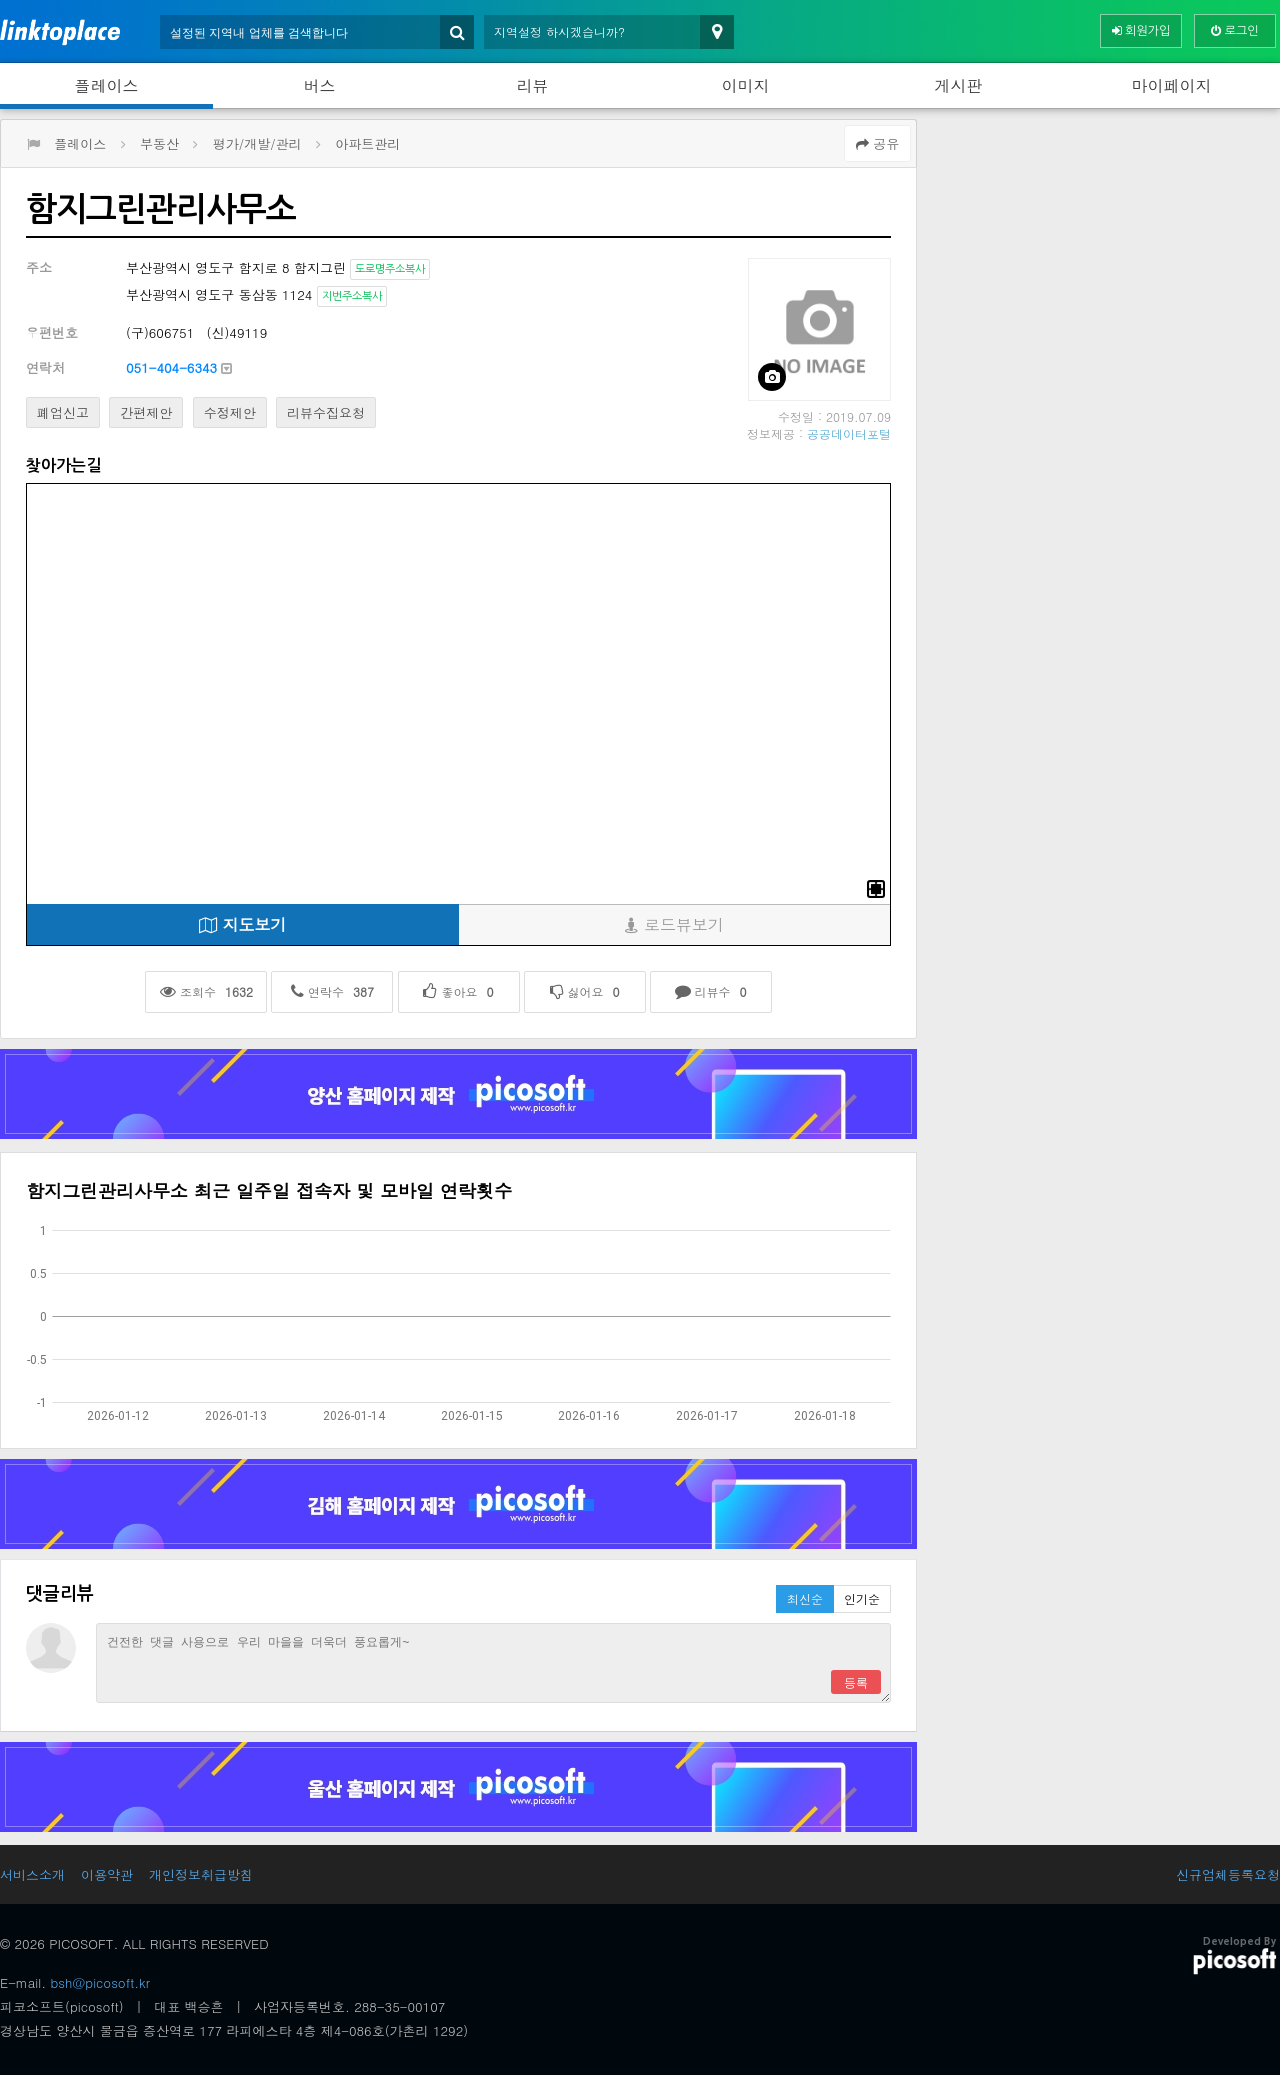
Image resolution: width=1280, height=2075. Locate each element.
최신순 (805, 1598)
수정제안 (230, 412)
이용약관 (107, 1874)
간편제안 (146, 412)
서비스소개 (32, 1874)
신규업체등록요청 (1228, 1874)
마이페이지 (1172, 85)
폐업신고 (63, 412)
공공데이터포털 (849, 433)
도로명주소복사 (390, 269)
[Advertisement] (187, 306)
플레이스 (107, 85)
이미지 (746, 85)
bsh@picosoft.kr (100, 1982)
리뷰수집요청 (326, 412)
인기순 (862, 1598)
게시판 (959, 85)
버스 (320, 85)
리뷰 (533, 85)
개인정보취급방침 (201, 1874)
